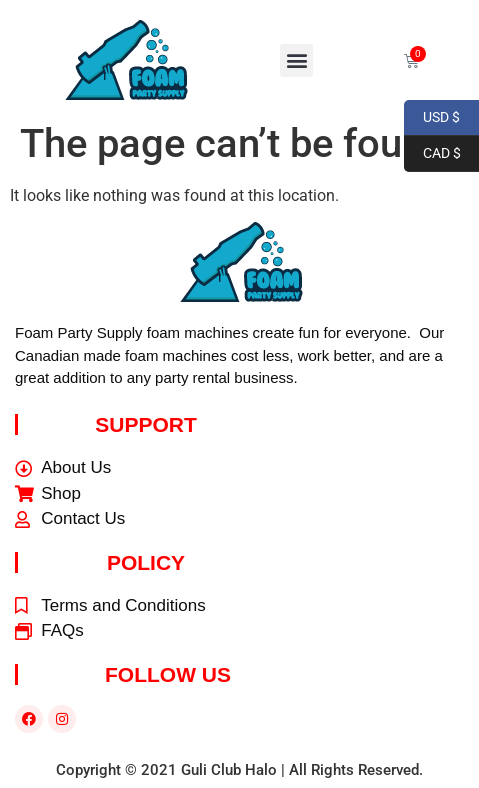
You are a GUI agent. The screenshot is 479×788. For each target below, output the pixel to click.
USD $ (432, 118)
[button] (296, 60)
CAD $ (432, 154)
